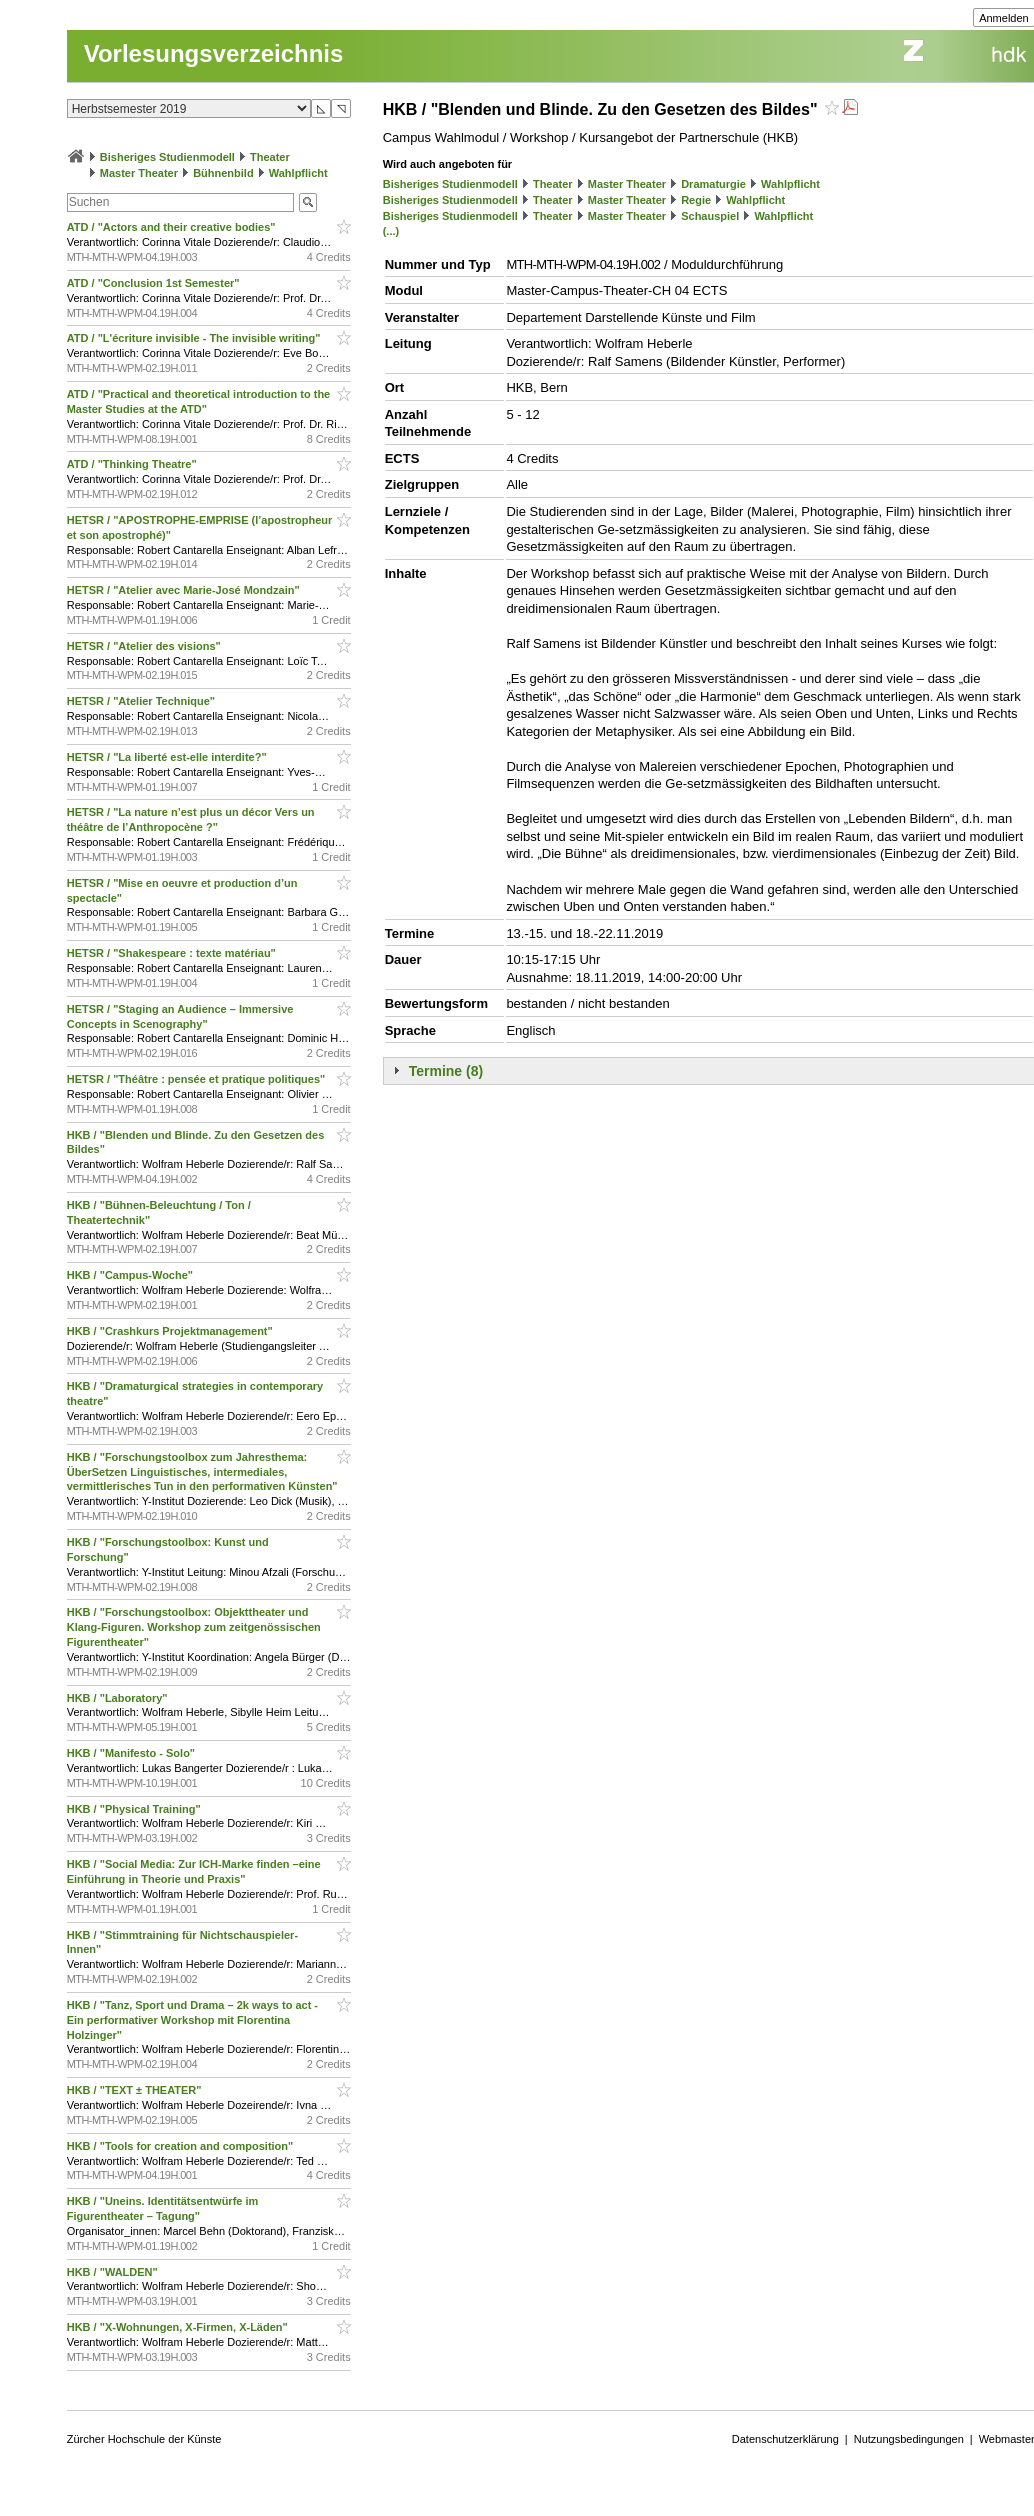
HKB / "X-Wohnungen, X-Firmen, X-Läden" (179, 2327)
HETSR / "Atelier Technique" (142, 701)
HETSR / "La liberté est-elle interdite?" (168, 757)
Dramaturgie (713, 184)
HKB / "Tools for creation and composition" (182, 2146)
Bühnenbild (223, 173)
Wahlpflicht (298, 173)
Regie (696, 200)
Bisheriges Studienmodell (167, 157)
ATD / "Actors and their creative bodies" (173, 227)
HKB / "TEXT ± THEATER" (136, 2090)
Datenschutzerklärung (785, 2439)
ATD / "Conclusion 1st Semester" (155, 283)
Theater (270, 157)
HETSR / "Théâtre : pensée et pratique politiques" (198, 1079)
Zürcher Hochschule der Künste (144, 2439)
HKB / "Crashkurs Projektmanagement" (171, 1331)
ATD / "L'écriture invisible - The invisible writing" (195, 338)
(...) (391, 231)
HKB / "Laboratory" (119, 1698)
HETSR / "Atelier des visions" (145, 646)
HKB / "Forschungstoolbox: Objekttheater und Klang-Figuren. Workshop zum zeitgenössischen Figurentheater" (194, 1627)
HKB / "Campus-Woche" (131, 1275)
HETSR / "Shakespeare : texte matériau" (173, 953)
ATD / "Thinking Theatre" (133, 464)
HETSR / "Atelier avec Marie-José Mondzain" (185, 590)
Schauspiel (710, 216)
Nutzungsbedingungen (909, 2439)
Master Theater (139, 173)
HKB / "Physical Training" (135, 1809)
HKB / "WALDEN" (114, 2272)
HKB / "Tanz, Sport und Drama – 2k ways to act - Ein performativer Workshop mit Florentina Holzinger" (192, 2020)
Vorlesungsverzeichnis (214, 53)
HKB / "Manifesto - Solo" (132, 1753)
